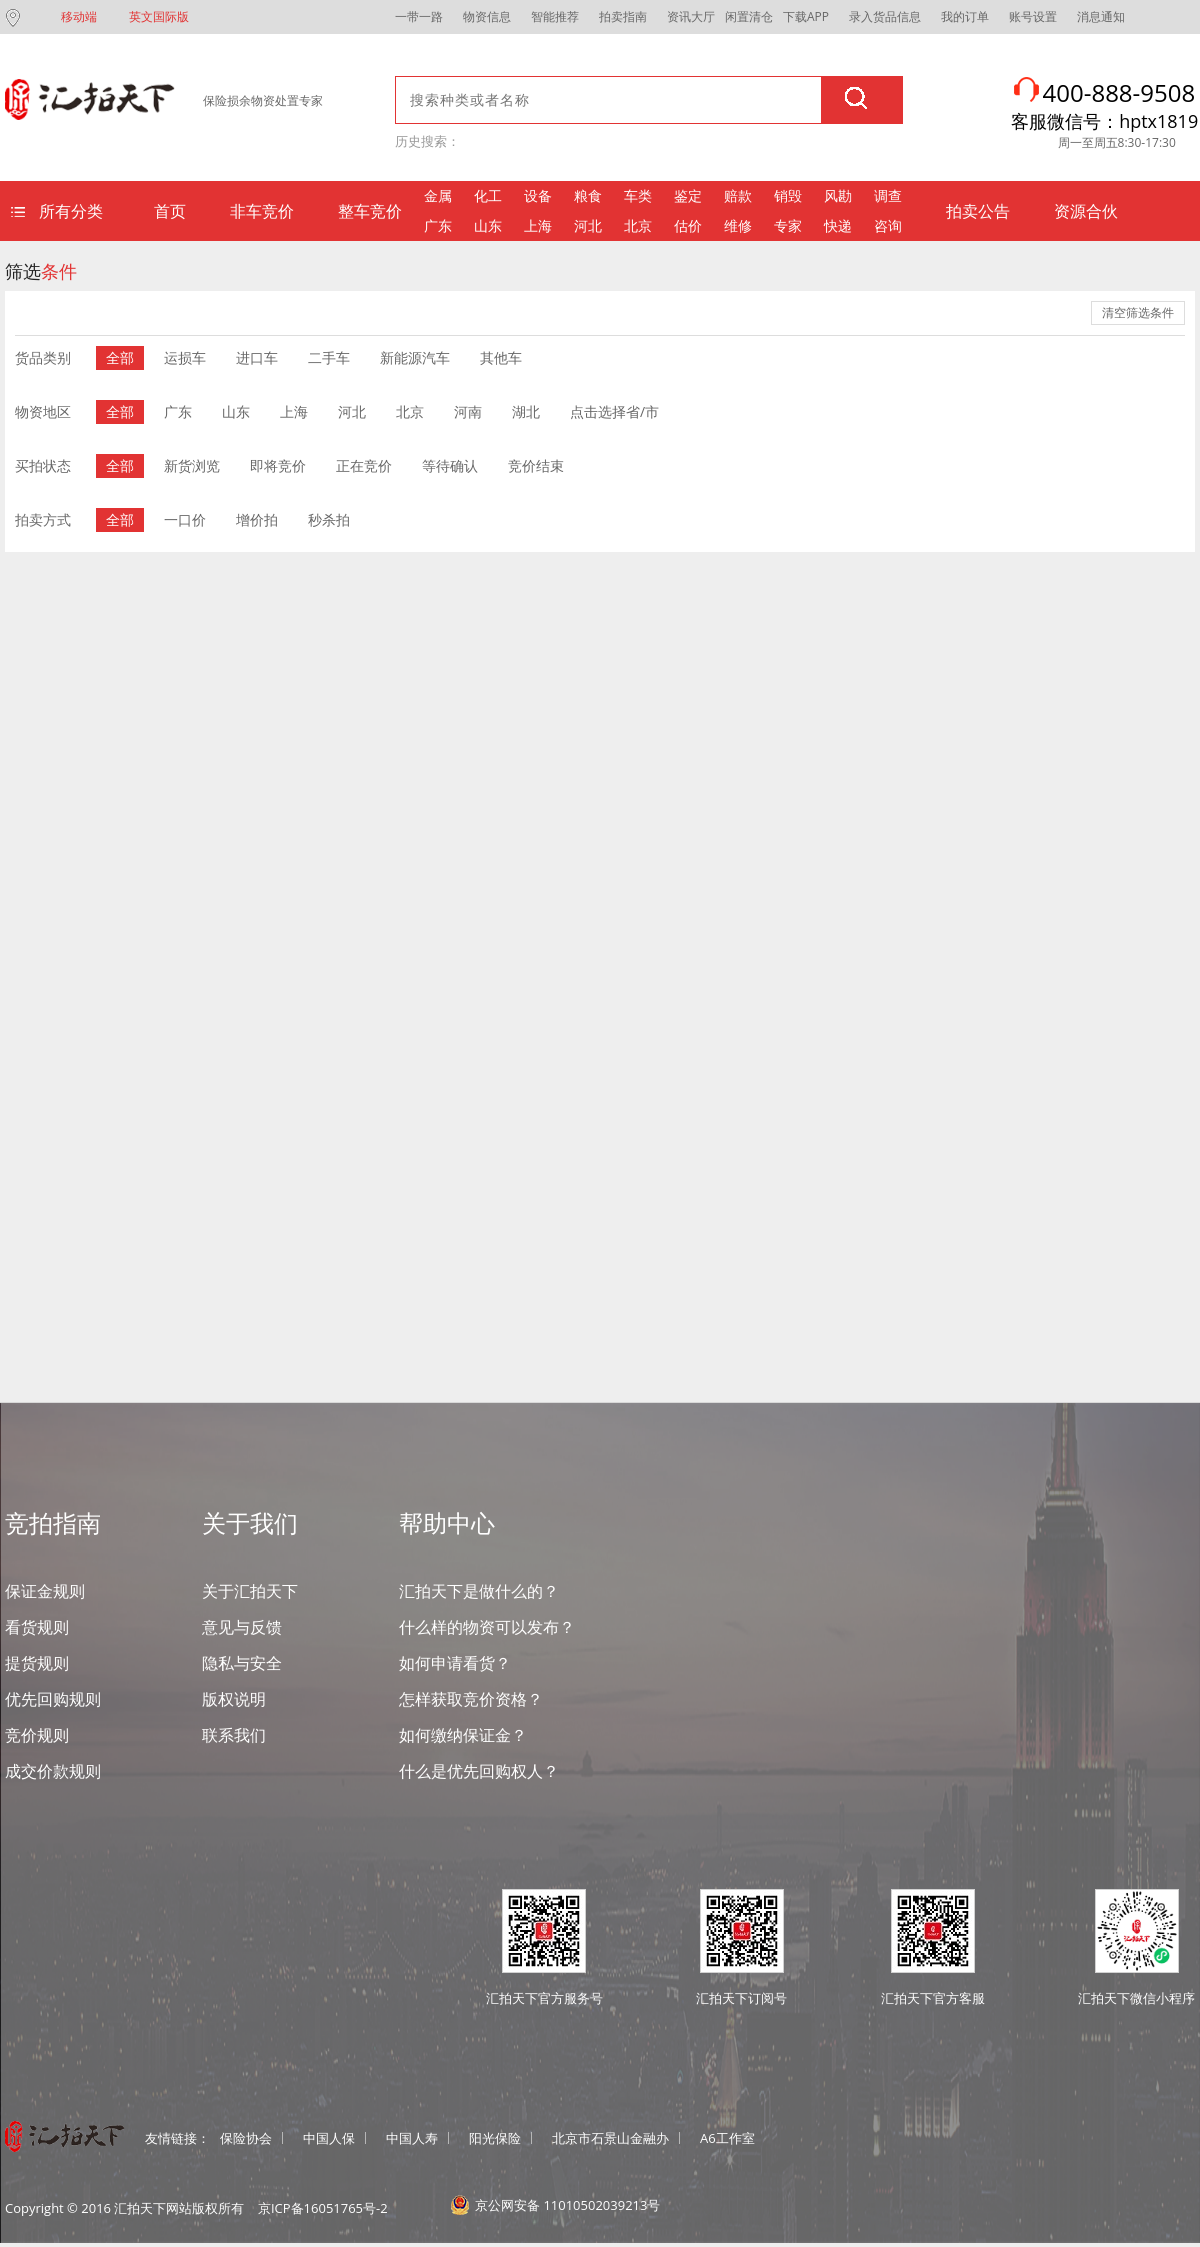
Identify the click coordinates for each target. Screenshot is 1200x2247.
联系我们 (234, 1735)
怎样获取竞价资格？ (471, 1699)
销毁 (788, 195)
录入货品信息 (885, 16)
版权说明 (234, 1699)
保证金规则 (45, 1591)
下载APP (806, 16)
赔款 (738, 195)
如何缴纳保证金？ (463, 1735)
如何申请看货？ (455, 1663)
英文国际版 (159, 16)
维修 (738, 225)
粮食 (588, 195)
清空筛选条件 (1138, 313)
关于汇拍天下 (250, 1591)
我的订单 (965, 16)
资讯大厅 (691, 16)
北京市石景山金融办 (610, 2138)
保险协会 (246, 2138)
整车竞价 (370, 211)
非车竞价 (262, 211)
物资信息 (487, 16)
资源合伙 (1086, 211)
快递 (838, 225)
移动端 (79, 16)
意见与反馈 (242, 1627)
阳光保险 (495, 2138)
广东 (438, 225)
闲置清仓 (749, 16)
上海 (538, 225)
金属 (438, 195)
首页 (170, 211)
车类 (638, 195)
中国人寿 (412, 2138)
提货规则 (37, 1663)
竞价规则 (37, 1735)
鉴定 (688, 195)
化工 (488, 195)
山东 (488, 225)
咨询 (888, 225)
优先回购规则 (53, 1699)
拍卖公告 (978, 211)
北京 (638, 225)
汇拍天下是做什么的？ (479, 1591)
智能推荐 (555, 16)
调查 (888, 195)
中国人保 (329, 2138)
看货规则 (37, 1627)
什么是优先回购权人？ (479, 1771)
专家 (788, 225)
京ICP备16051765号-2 (323, 2208)
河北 (588, 225)
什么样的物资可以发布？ (487, 1627)
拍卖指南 (623, 16)
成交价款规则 (53, 1771)
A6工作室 (727, 2138)
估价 (688, 225)
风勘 (838, 195)
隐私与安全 (242, 1663)
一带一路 (419, 16)
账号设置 (1033, 16)
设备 (538, 195)
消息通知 (1101, 16)
